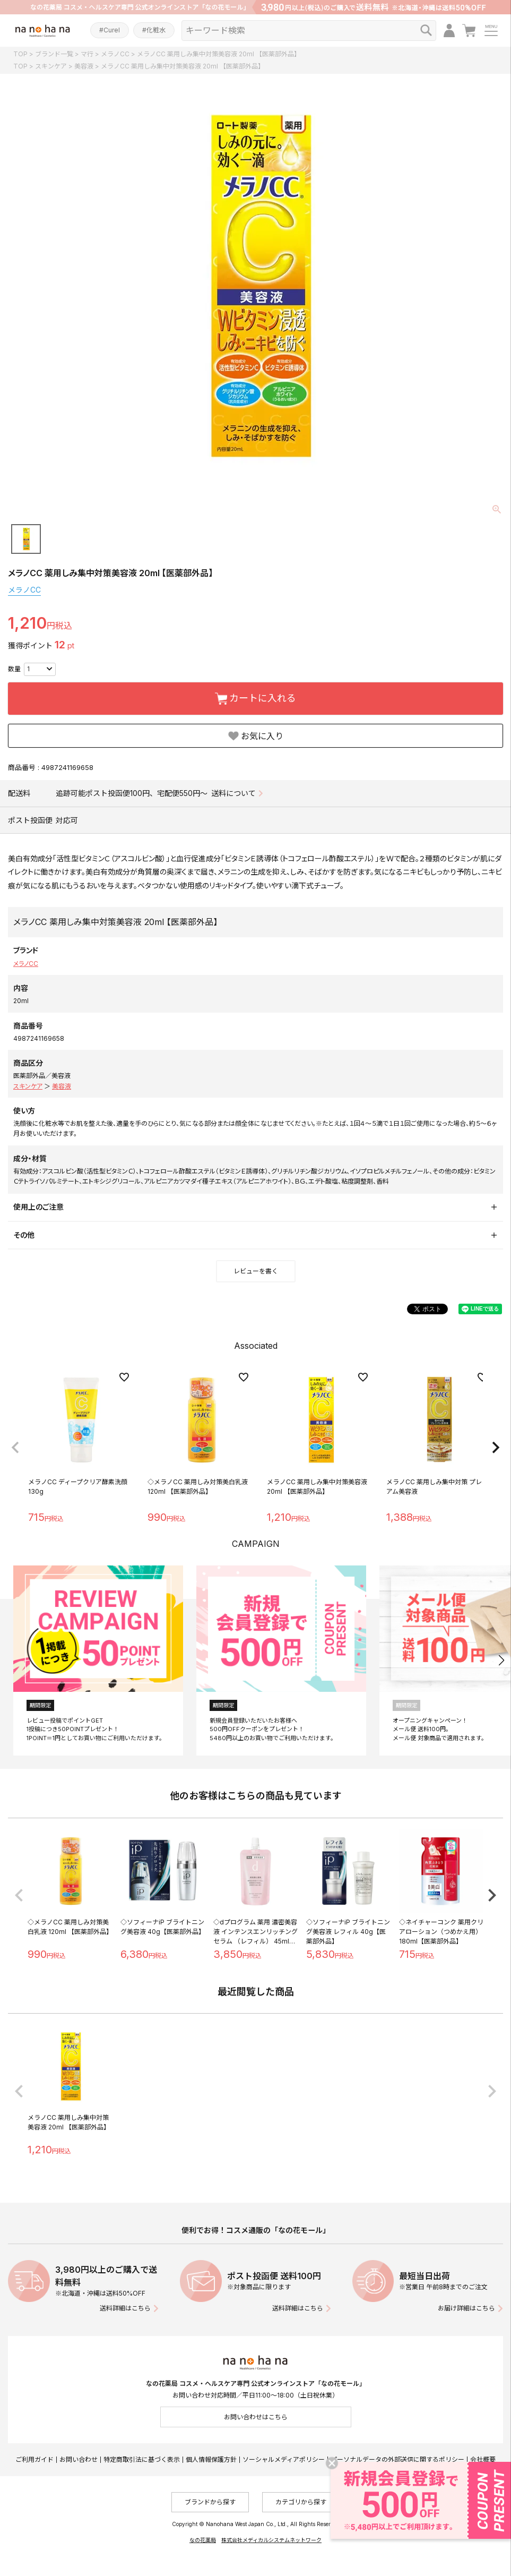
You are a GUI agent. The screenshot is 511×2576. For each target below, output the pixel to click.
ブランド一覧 (54, 54)
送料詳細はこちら (125, 2308)
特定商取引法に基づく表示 (141, 2459)
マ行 (87, 54)
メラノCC (115, 54)
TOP (20, 54)
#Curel (109, 30)
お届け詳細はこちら (466, 2308)
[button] (15, 1447)
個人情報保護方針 (211, 2459)
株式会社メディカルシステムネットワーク (271, 2540)
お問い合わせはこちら (256, 2417)
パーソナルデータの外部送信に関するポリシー (397, 2459)
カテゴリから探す (300, 2502)
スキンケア (51, 66)
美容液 (83, 66)
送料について (233, 793)
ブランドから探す (210, 2502)
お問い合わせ (78, 2459)
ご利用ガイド (34, 2459)
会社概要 (483, 2459)
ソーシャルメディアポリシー (283, 2459)
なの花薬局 (202, 2540)
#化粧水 (154, 30)
